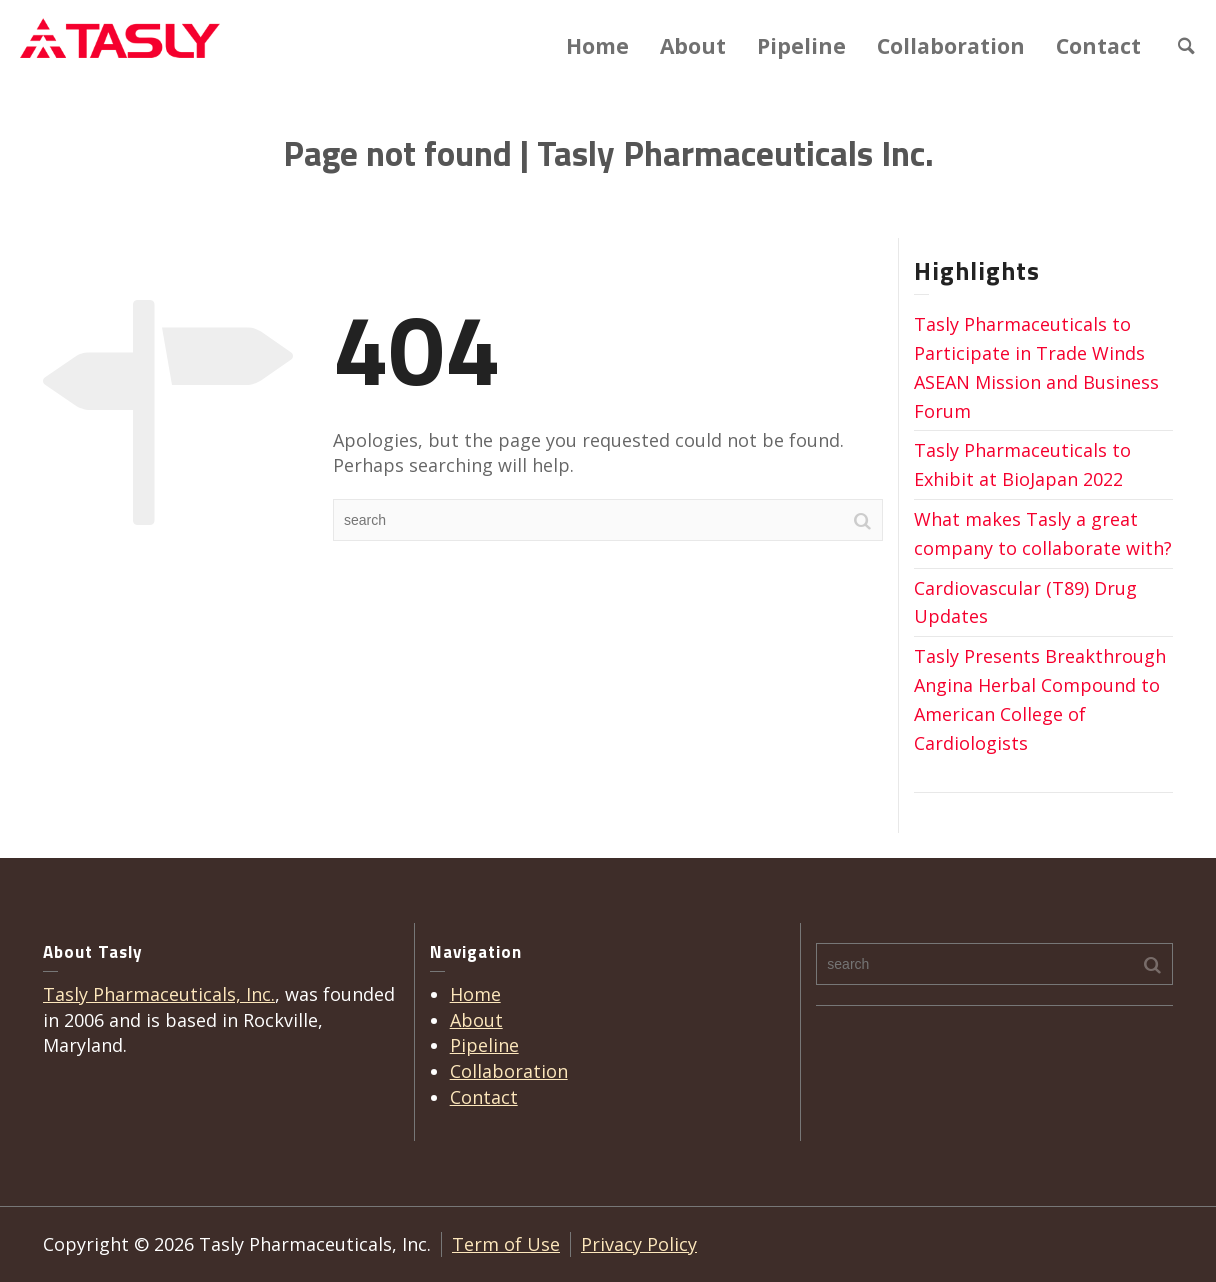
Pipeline (801, 46)
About (693, 46)
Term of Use (506, 1244)
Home (597, 46)
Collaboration (951, 46)
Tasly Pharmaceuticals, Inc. (159, 994)
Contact (1098, 46)
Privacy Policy (639, 1244)
